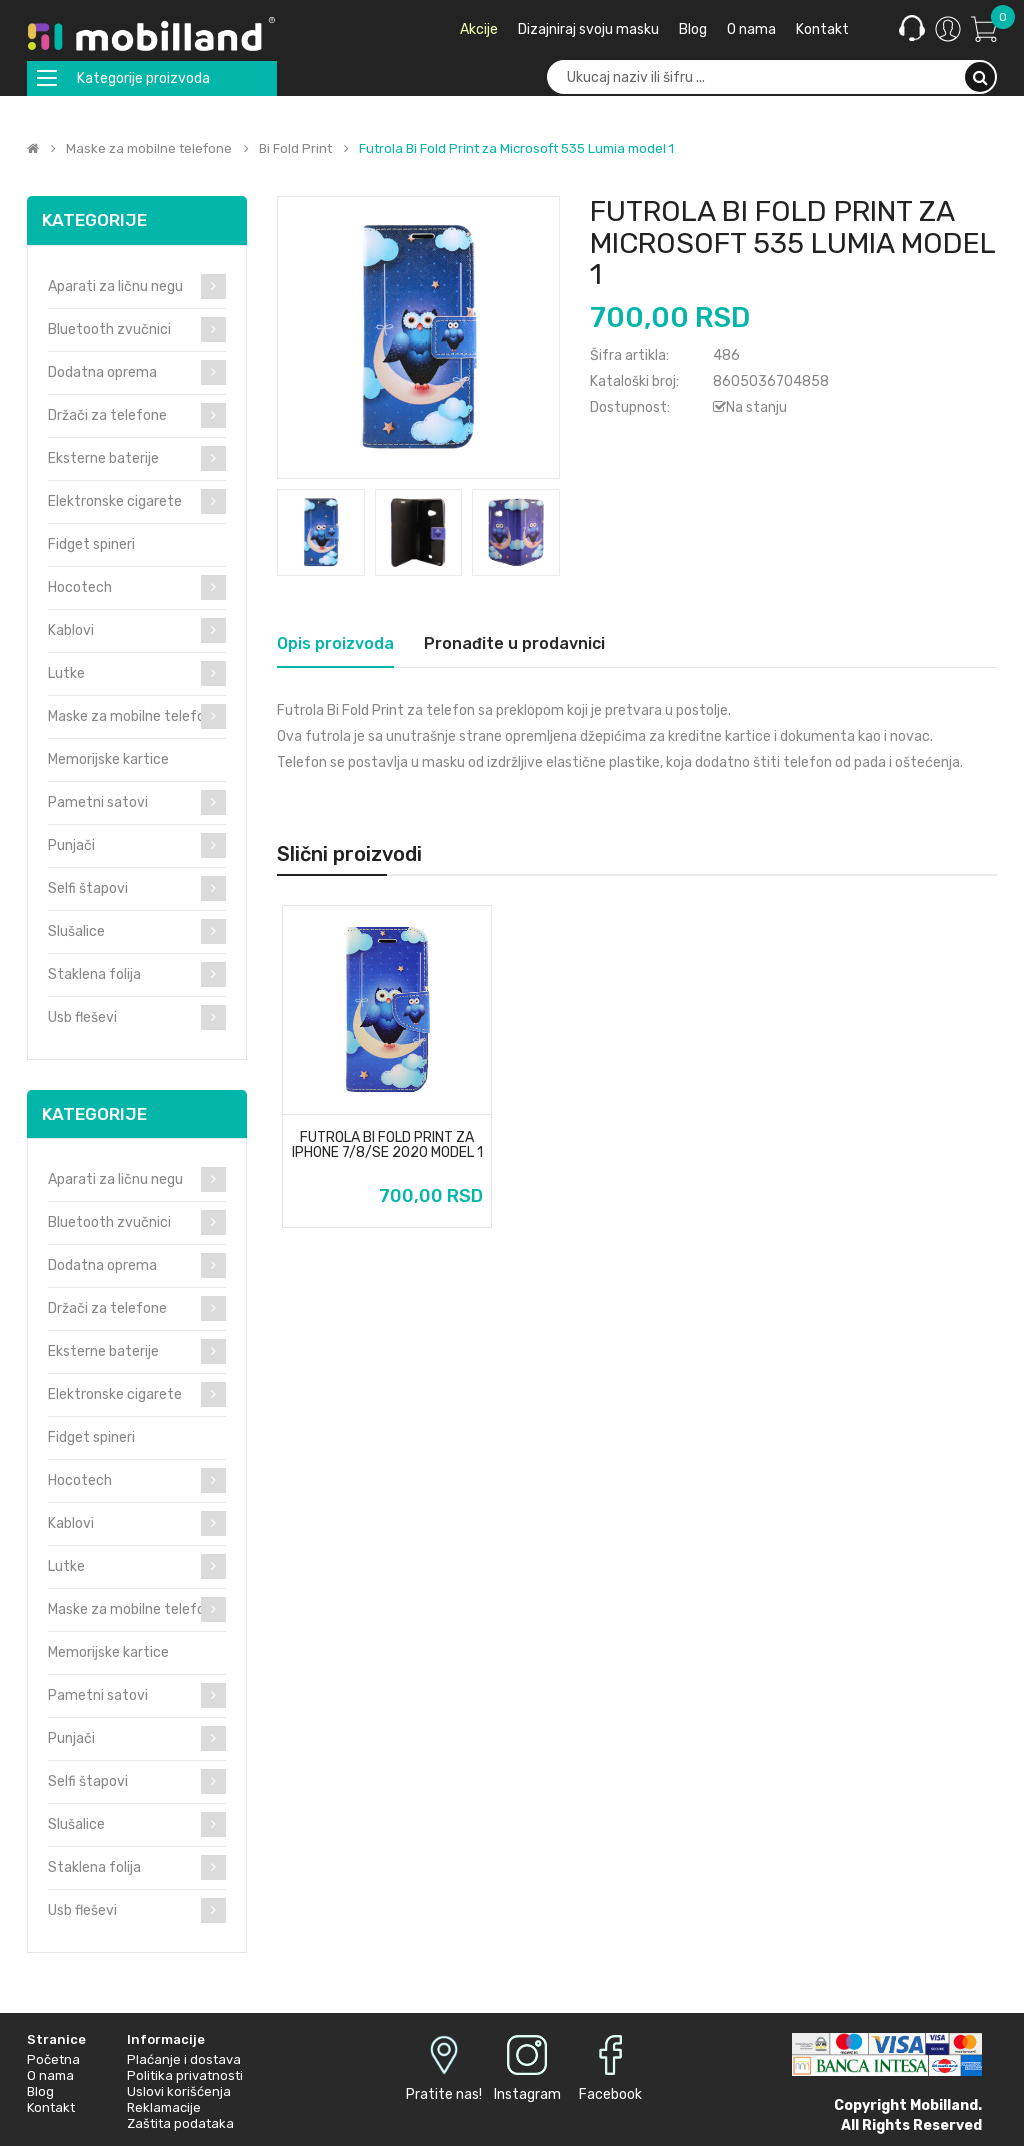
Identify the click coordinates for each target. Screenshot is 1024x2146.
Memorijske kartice (108, 759)
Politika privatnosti (185, 2075)
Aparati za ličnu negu (115, 286)
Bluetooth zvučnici (109, 329)
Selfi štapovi (88, 888)
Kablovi (71, 630)
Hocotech (80, 587)
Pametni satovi (98, 802)
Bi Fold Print (295, 149)
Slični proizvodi (349, 854)
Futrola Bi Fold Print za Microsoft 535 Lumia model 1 (516, 149)
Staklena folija (94, 974)
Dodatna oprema (102, 372)
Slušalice (76, 931)
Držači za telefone (107, 415)
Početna (53, 2059)
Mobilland (944, 2105)
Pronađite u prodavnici (514, 643)
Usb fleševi (82, 1017)
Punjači (71, 845)
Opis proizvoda (335, 643)
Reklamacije (164, 2107)
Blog (40, 2091)
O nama (50, 2075)
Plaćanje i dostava (184, 2059)
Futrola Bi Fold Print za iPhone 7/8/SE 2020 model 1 (387, 1145)
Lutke (66, 673)
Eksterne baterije (103, 458)
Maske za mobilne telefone (149, 149)
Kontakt (51, 2107)
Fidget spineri (91, 544)
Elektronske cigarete (115, 501)
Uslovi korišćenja (179, 2091)
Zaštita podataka (180, 2123)
